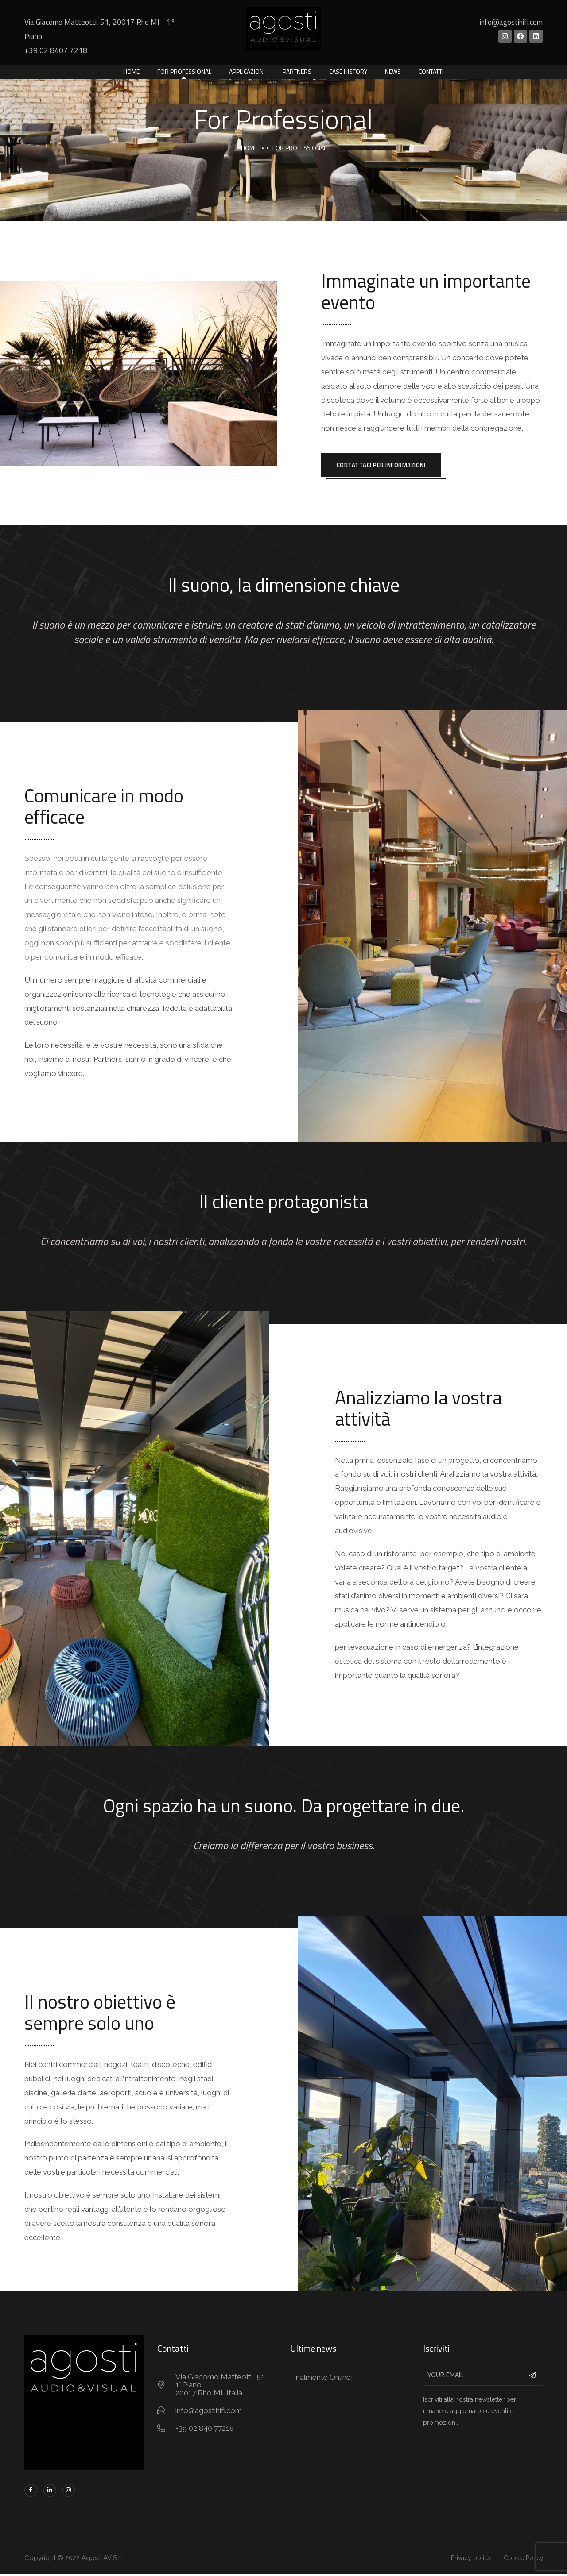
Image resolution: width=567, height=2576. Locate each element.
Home (131, 71)
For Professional (184, 71)
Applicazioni (247, 71)
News (393, 71)
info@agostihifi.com (511, 22)
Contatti (431, 71)
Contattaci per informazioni (384, 465)
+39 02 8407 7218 (55, 50)
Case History (348, 71)
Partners (297, 71)
